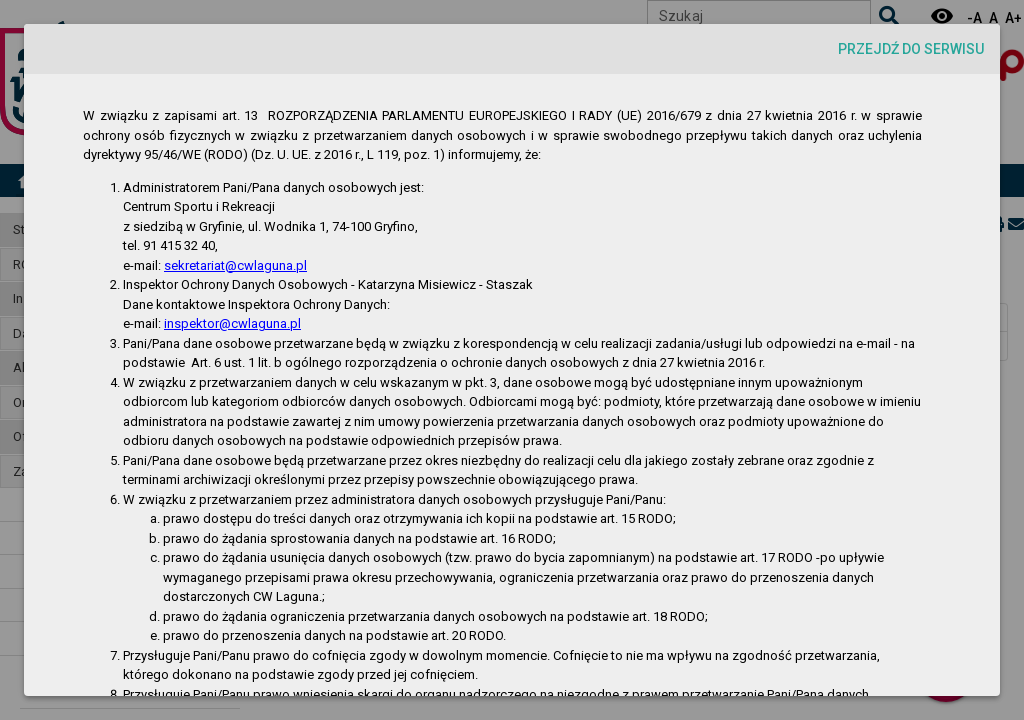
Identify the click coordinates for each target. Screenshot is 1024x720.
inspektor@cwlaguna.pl (232, 323)
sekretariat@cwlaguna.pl (235, 265)
